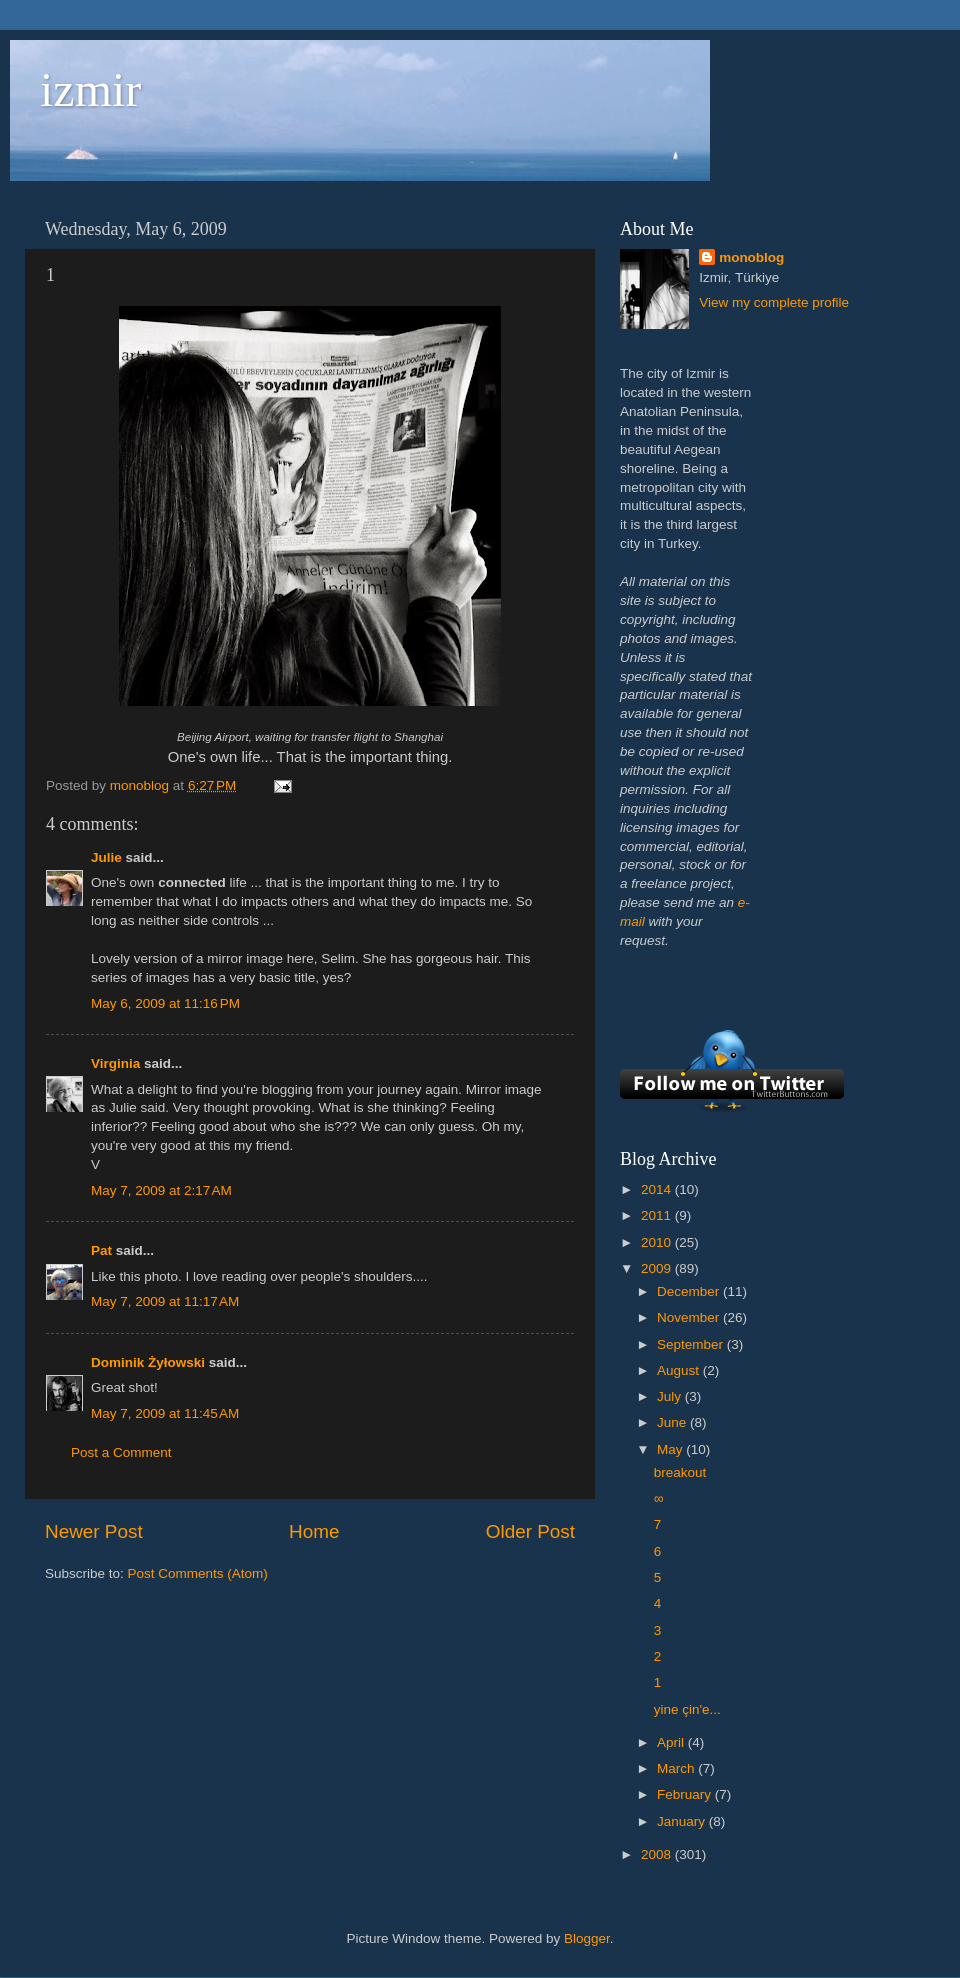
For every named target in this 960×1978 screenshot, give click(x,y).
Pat (101, 1250)
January (683, 1821)
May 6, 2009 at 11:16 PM (165, 1003)
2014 (658, 1189)
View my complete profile (774, 302)
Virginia (115, 1063)
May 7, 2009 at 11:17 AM (165, 1301)
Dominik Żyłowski (148, 1362)
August (680, 1370)
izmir (90, 89)
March (677, 1768)
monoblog (751, 257)
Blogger (587, 1938)
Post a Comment (121, 1452)
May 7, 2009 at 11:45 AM (165, 1413)
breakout (680, 1472)
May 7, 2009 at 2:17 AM (161, 1190)
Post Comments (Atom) (198, 1573)
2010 (658, 1242)
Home (314, 1531)
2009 (658, 1268)
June (673, 1422)
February (686, 1794)
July (671, 1396)
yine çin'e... (687, 1709)
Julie (106, 857)
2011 (658, 1215)
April (672, 1742)
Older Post (530, 1531)
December (690, 1291)
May (671, 1449)
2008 (658, 1854)
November (690, 1317)
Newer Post (94, 1531)
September (692, 1344)
